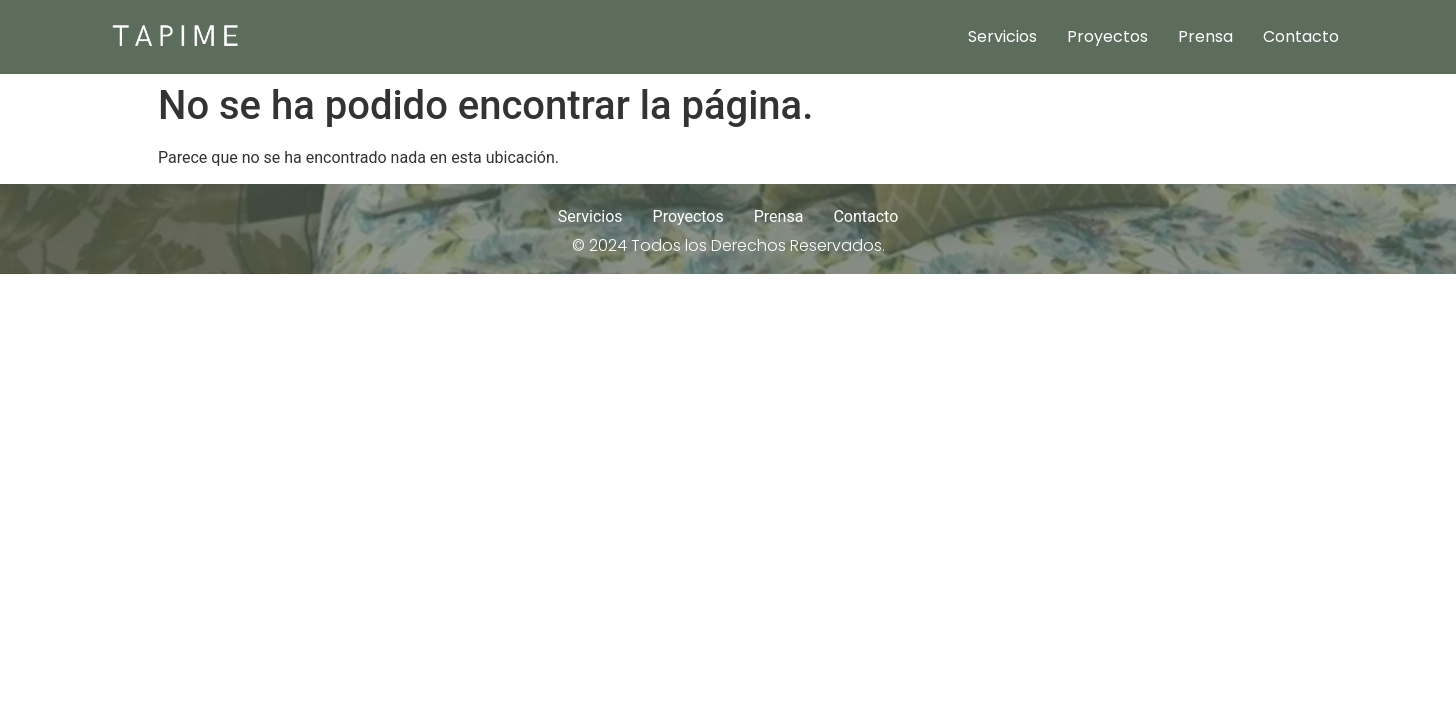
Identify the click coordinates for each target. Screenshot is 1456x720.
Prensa (1205, 36)
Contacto (1301, 36)
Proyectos (1107, 36)
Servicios (1002, 36)
